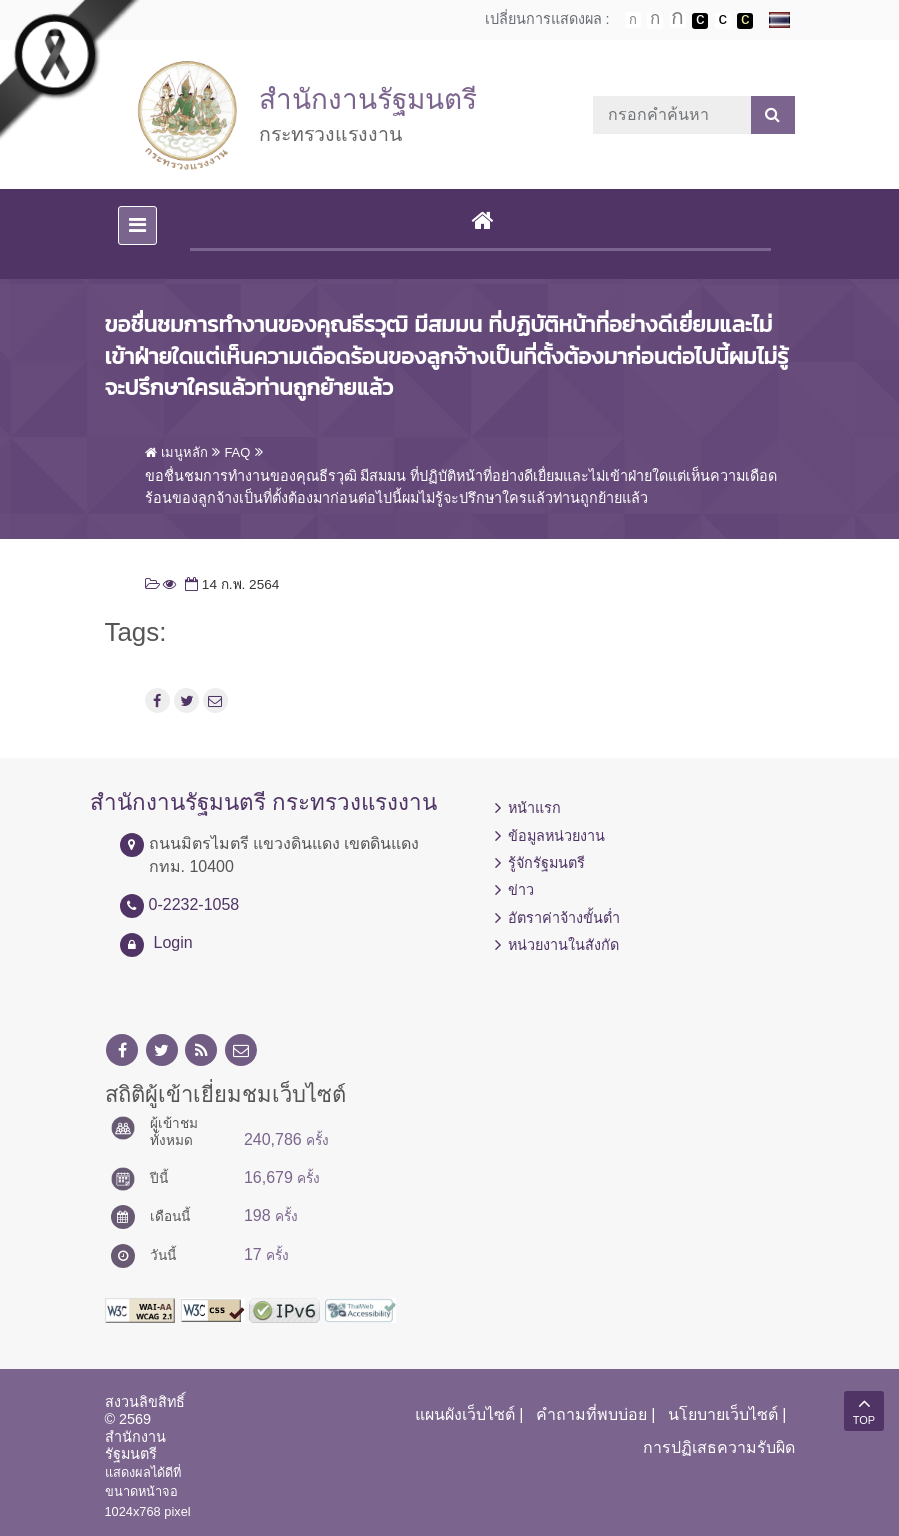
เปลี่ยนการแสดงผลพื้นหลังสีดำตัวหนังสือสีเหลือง (745, 21)
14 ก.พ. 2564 (230, 584)
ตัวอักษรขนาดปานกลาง (655, 21)
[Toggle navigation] (137, 225)
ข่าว (521, 890)
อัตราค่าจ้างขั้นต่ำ (564, 918)
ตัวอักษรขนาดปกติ (633, 20)
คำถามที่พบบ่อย (591, 1414)
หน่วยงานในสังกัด (563, 945)
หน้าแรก (534, 808)
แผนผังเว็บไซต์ (465, 1414)
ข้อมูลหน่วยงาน (556, 836)
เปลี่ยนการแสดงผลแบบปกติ (723, 21)
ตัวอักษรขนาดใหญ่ (678, 20)
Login (173, 942)
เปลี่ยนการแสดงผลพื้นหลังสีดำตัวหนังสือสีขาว (700, 21)
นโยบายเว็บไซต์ (723, 1414)
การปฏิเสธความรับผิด (719, 1447)
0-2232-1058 (194, 904)
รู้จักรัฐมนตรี (546, 863)
